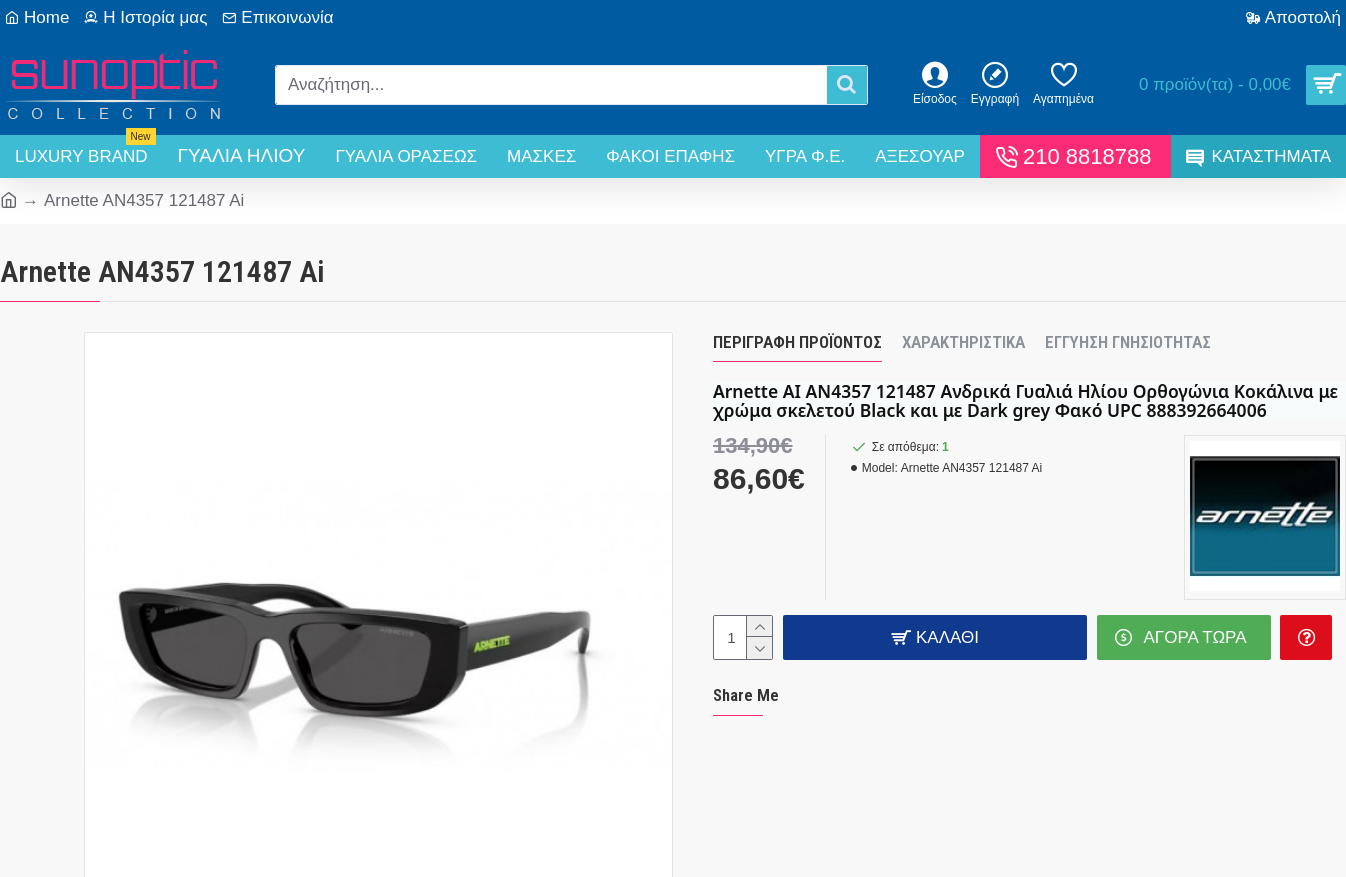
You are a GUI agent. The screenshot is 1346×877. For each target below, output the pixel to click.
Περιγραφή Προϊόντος (797, 342)
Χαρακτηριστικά (963, 342)
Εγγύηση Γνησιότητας (1128, 342)
